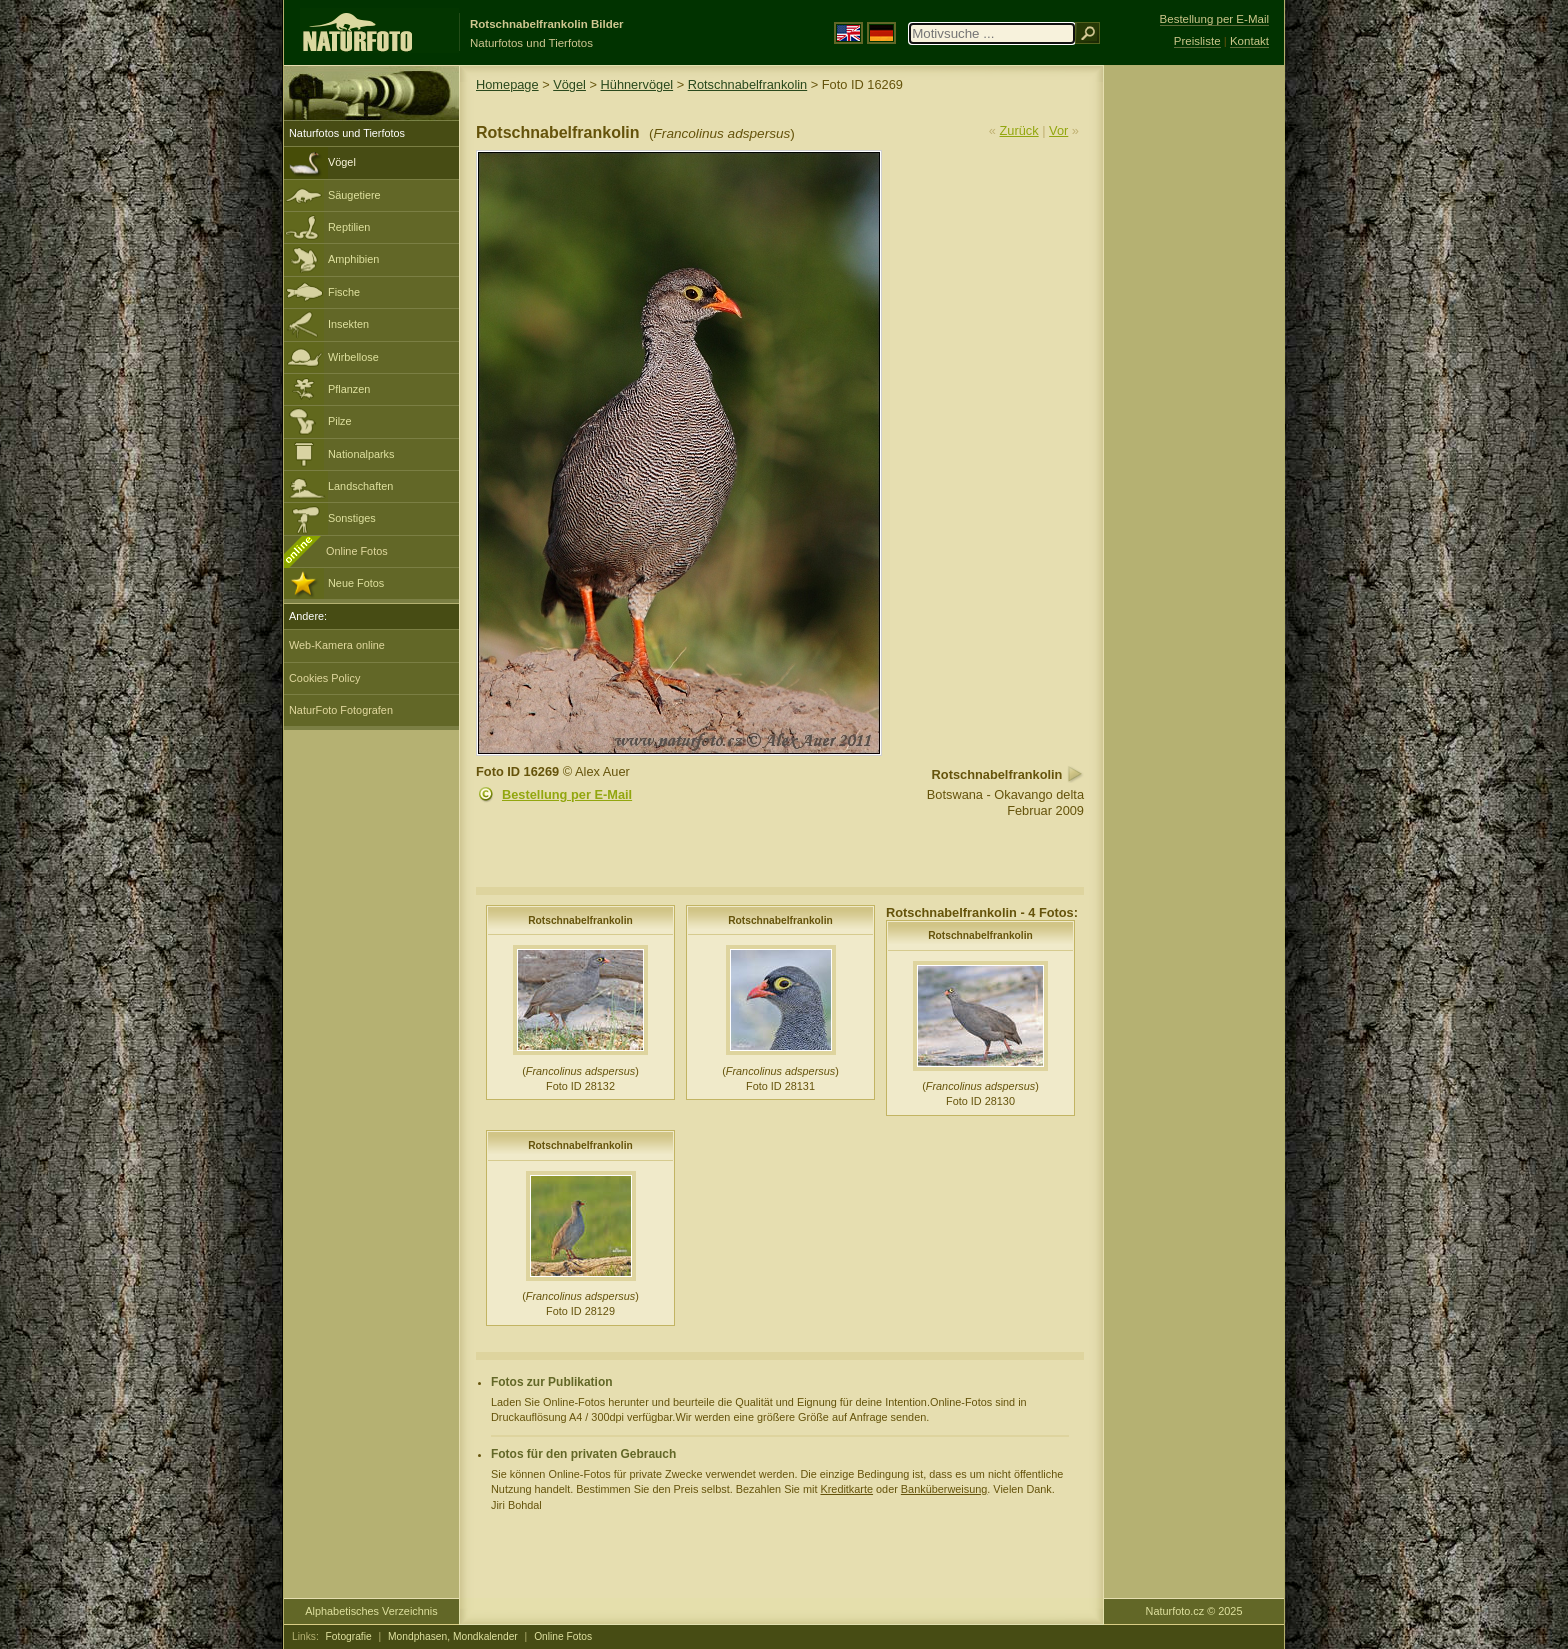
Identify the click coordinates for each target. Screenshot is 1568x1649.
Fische (344, 292)
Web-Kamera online (337, 645)
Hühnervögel (637, 84)
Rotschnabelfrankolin (748, 84)
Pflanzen (349, 389)
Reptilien (349, 227)
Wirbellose (353, 357)
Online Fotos (357, 551)
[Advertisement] (1194, 385)
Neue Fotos (356, 583)
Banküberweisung (944, 1489)
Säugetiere (354, 195)
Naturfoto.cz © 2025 (1194, 1611)
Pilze (340, 421)
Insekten (348, 324)
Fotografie (349, 1636)
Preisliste (1197, 41)
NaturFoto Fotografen (341, 710)
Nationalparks (361, 454)
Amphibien (353, 259)
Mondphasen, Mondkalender (453, 1636)
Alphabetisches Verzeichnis (371, 1611)
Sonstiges (352, 518)
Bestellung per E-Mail (567, 794)
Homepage (507, 84)
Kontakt (1249, 41)
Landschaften (360, 486)
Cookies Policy (324, 678)
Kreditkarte (846, 1489)
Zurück (1019, 130)
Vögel (342, 162)
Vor (1058, 130)
